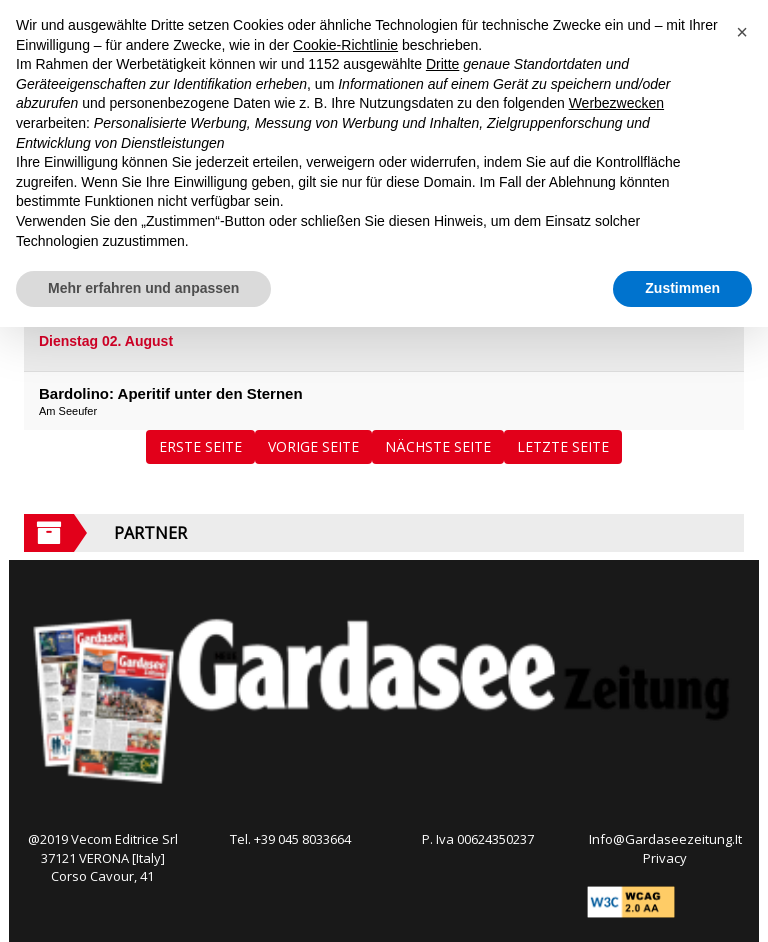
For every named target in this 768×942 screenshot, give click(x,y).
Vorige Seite (313, 446)
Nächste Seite (438, 446)
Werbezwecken (616, 103)
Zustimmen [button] (682, 288)
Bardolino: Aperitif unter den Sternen (171, 393)
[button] (742, 32)
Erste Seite (200, 446)
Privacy (665, 858)
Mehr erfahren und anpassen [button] (143, 288)
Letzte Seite (563, 446)
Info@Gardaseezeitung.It (665, 839)
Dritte (442, 64)
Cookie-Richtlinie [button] (345, 45)
